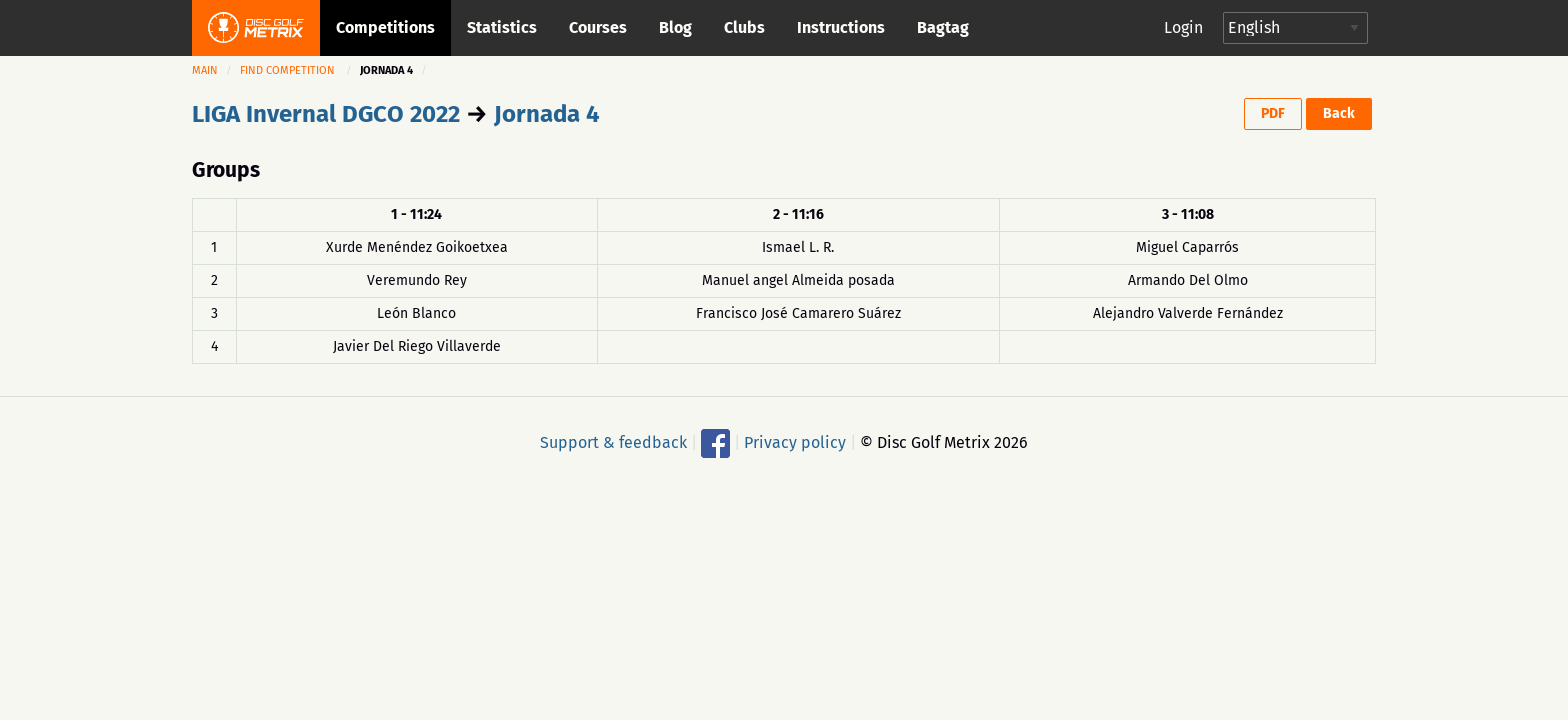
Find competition (287, 70)
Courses (598, 27)
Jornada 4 (547, 114)
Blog (675, 27)
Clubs (744, 27)
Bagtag (943, 27)
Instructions (841, 27)
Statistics (502, 27)
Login (1183, 27)
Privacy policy (795, 441)
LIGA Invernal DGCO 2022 (326, 114)
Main (205, 70)
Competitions (385, 27)
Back (1339, 113)
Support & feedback (613, 441)
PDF (1273, 113)
